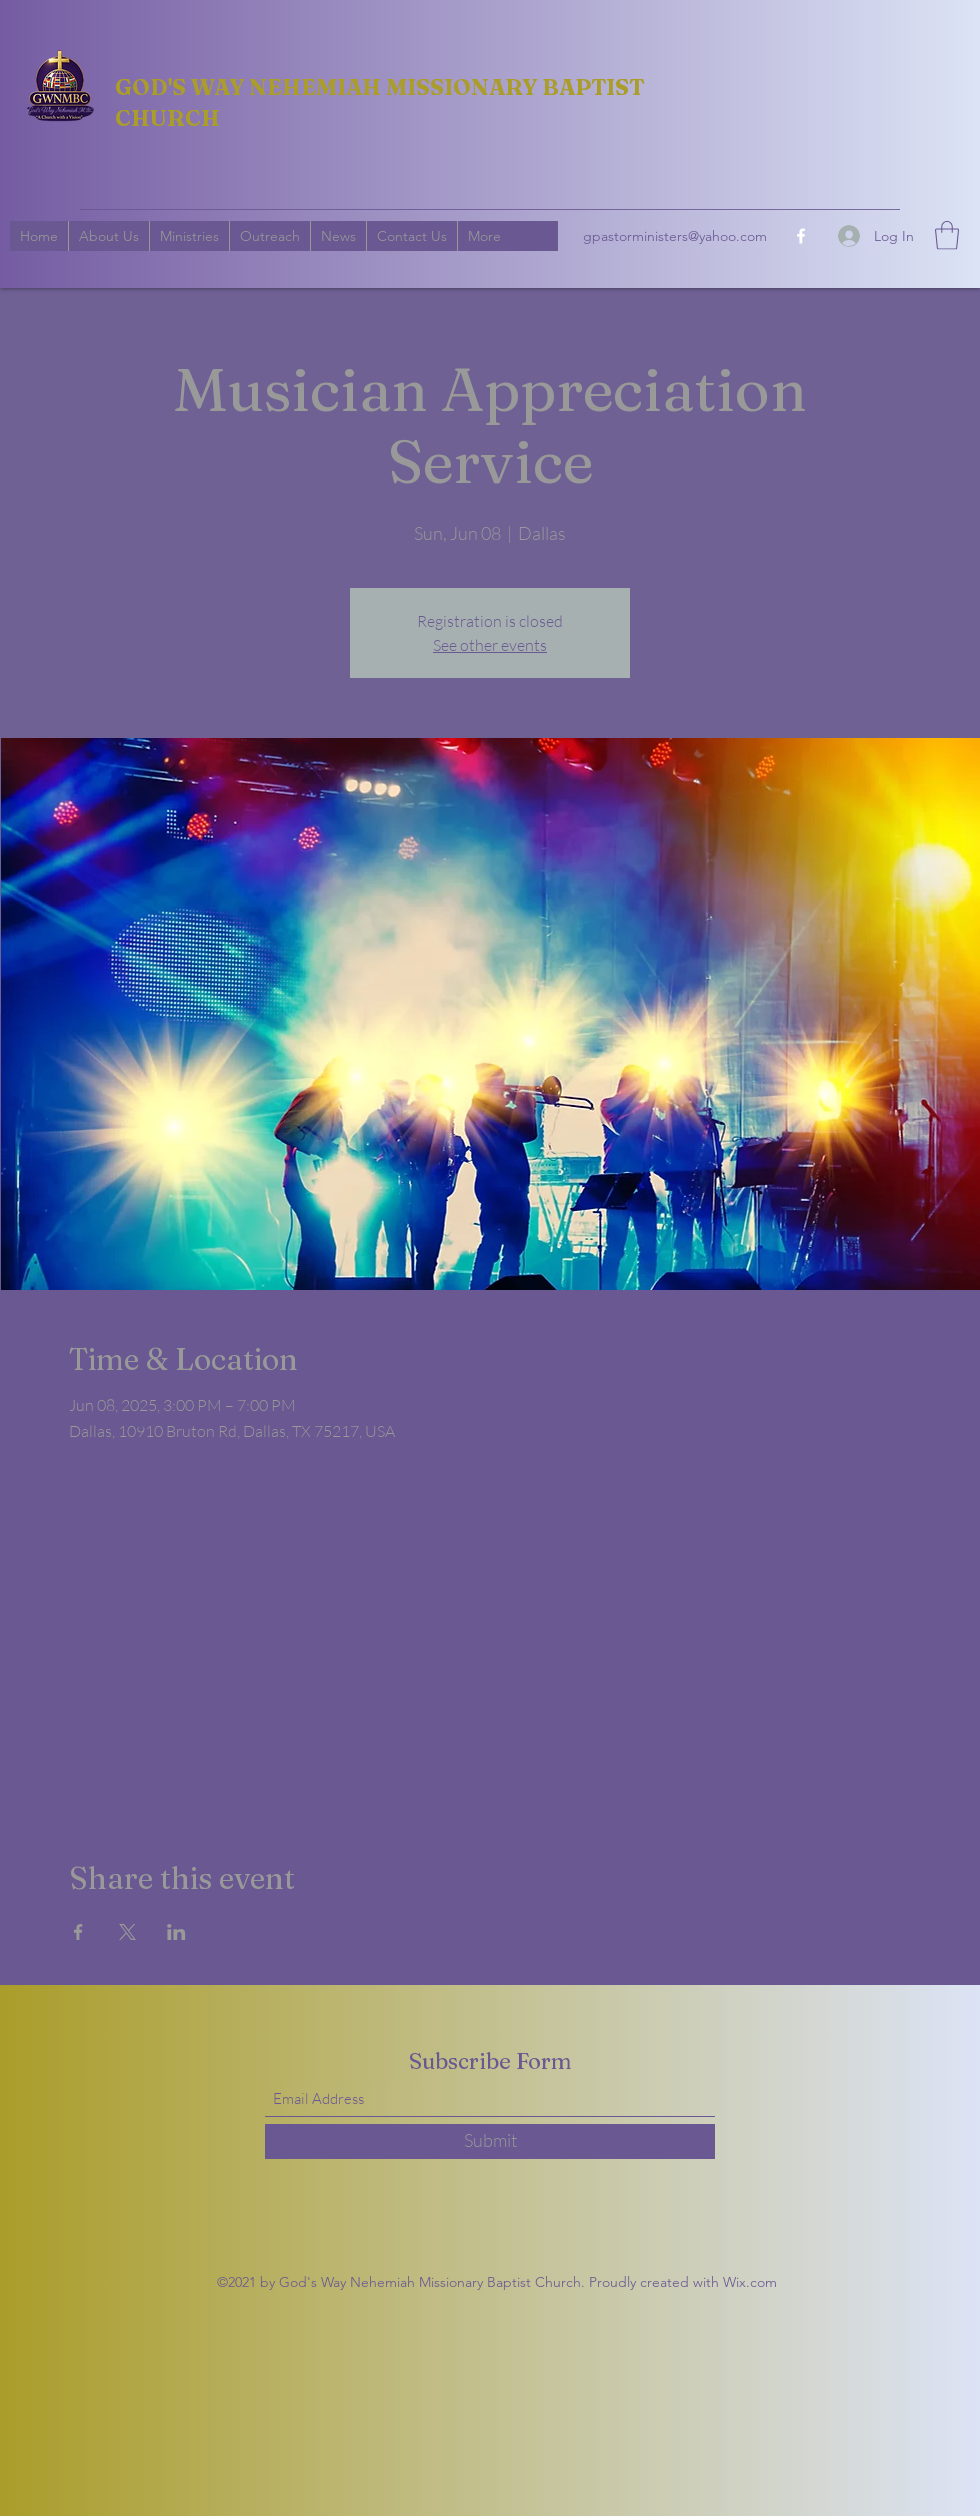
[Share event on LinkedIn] (176, 1932)
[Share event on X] (127, 1932)
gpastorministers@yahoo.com (675, 236)
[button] (947, 235)
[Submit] (490, 2141)
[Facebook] (801, 236)
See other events (490, 645)
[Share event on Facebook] (78, 1932)
